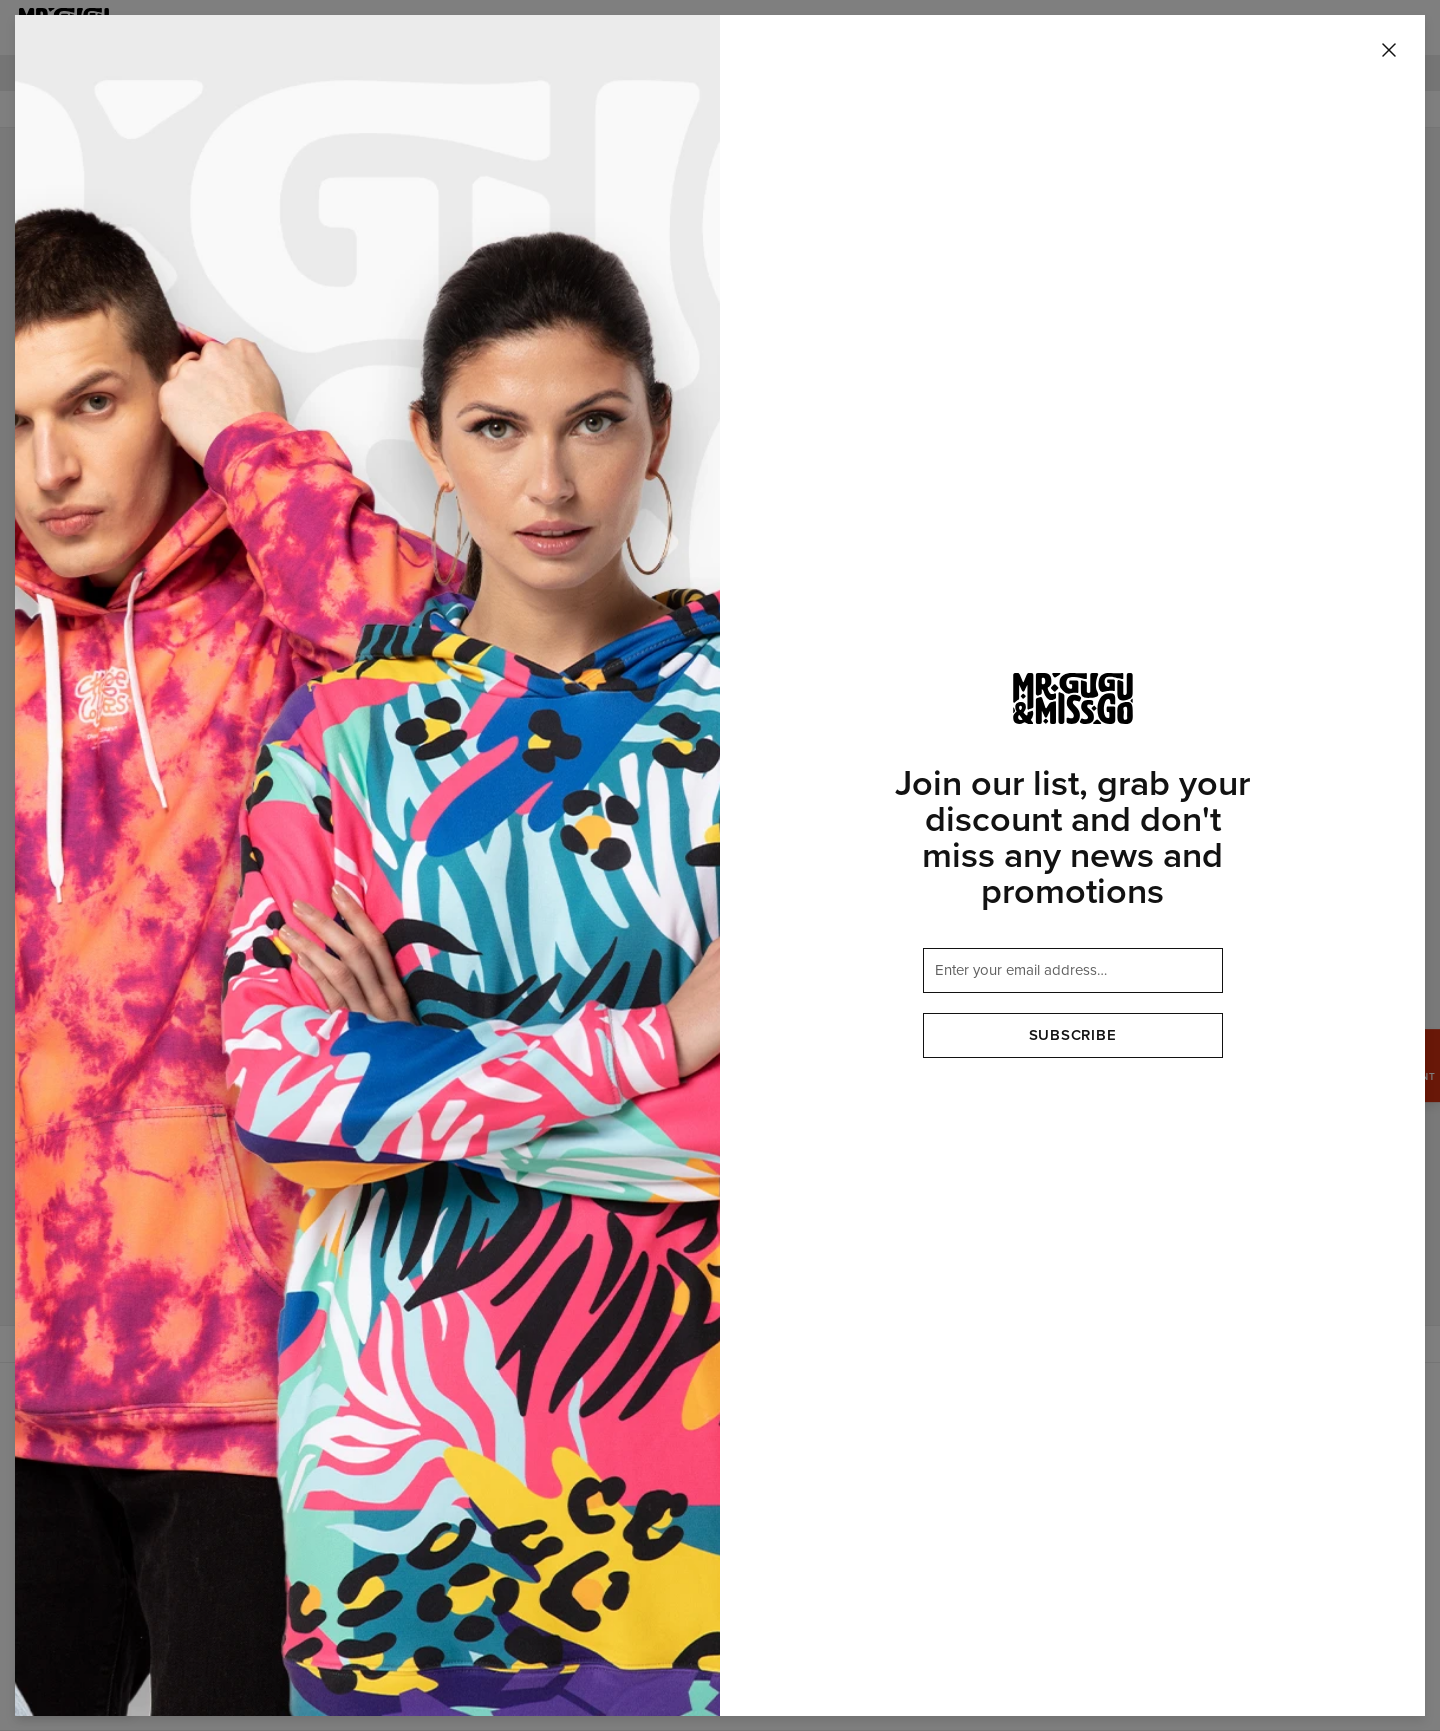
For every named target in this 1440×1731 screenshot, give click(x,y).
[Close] (1389, 51)
